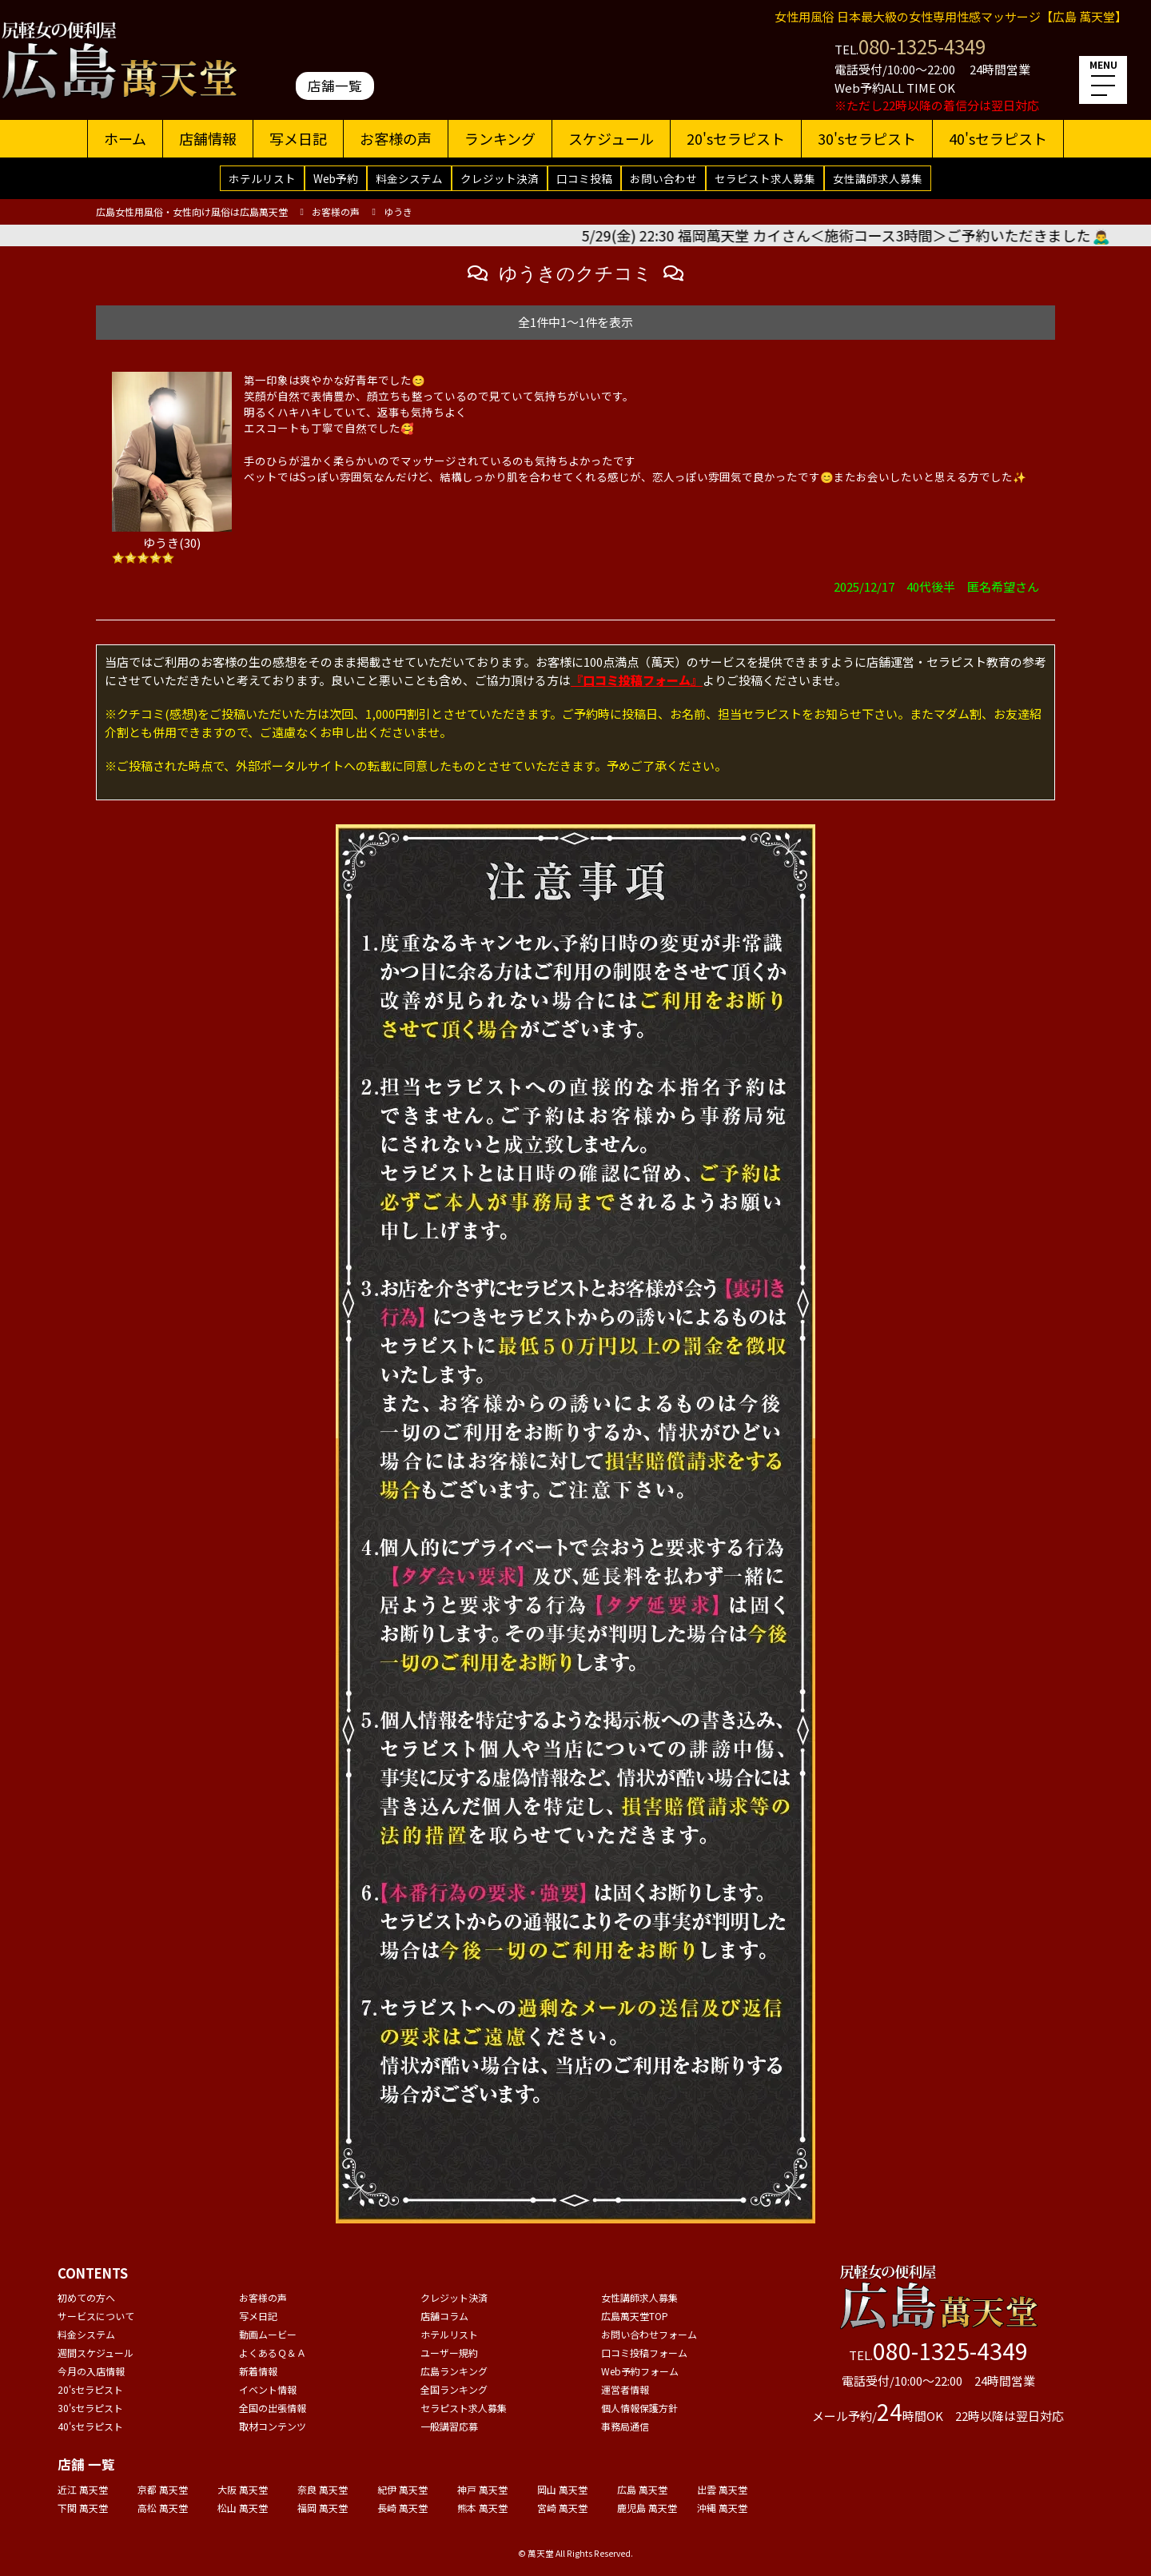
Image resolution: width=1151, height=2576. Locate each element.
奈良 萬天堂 (322, 2489)
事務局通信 (625, 2426)
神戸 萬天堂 (482, 2489)
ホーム (125, 138)
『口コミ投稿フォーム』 (637, 680)
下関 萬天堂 (83, 2507)
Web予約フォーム (640, 2371)
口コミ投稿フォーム (644, 2352)
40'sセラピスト (998, 138)
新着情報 (258, 2371)
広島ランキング (454, 2371)
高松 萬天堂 (162, 2507)
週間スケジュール (95, 2352)
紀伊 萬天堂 (402, 2489)
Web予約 (335, 178)
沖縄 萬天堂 (722, 2507)
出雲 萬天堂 (722, 2489)
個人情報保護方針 (639, 2408)
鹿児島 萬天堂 (647, 2507)
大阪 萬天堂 (242, 2489)
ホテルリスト (262, 178)
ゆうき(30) (172, 542)
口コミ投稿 (584, 178)
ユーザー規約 (449, 2352)
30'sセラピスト (867, 138)
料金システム (409, 178)
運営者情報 (625, 2389)
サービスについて (96, 2316)
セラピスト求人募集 (765, 178)
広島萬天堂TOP (634, 2316)
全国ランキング (454, 2389)
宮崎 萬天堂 (562, 2507)
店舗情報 (208, 138)
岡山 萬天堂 (562, 2489)
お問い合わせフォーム (649, 2334)
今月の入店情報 (91, 2371)
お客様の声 (396, 138)
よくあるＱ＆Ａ (272, 2352)
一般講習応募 (449, 2426)
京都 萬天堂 (162, 2489)
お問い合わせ (663, 178)
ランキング (500, 138)
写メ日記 (298, 138)
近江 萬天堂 (83, 2489)
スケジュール (611, 138)
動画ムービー (268, 2334)
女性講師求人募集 (877, 178)
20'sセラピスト (736, 138)
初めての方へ (86, 2297)
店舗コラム (444, 2316)
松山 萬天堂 (242, 2507)
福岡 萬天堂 (322, 2507)
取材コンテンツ (272, 2426)
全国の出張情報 (272, 2408)
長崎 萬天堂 (402, 2507)
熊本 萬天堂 (482, 2507)
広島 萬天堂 (642, 2489)
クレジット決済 (499, 178)
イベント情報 (268, 2389)
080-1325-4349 (922, 46)
